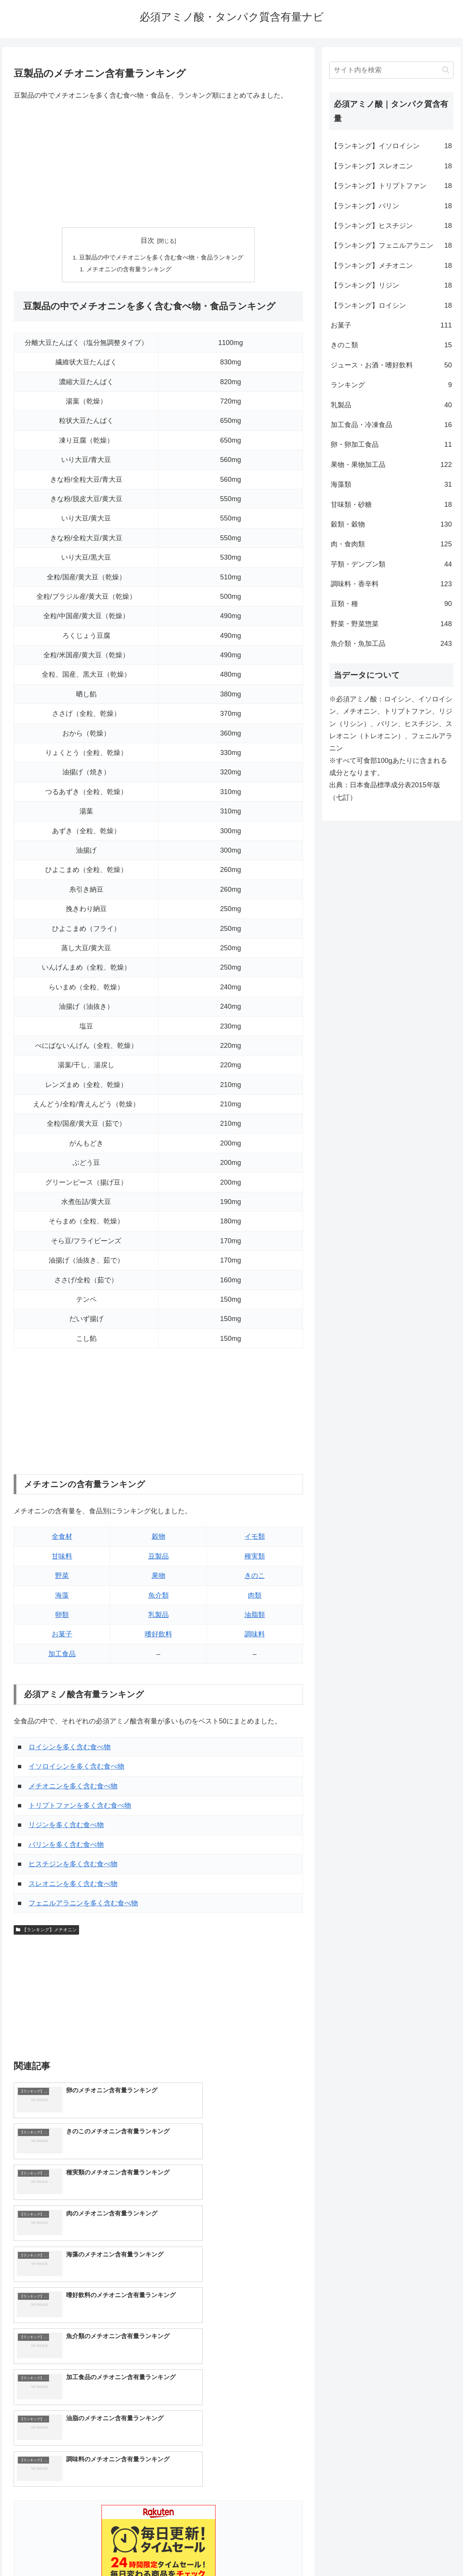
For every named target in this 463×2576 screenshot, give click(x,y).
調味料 (254, 1635)
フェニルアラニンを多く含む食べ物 (83, 1904)
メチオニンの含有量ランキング (129, 269)
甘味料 (62, 1557)
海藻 (62, 1596)
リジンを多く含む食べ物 (66, 1826)
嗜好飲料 (158, 1635)
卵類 (62, 1616)
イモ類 (254, 1537)
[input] (391, 70)
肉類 (255, 1596)
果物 (158, 1577)
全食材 (62, 1537)
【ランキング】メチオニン (46, 1931)
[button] (445, 69)
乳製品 (158, 1616)
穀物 (158, 1537)
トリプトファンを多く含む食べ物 (80, 1806)
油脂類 (254, 1616)
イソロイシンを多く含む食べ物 (76, 1767)
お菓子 (62, 1635)
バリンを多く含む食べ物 (66, 1846)
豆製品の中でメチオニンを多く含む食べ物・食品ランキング (161, 257)
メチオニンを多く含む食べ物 (73, 1787)
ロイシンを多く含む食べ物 (70, 1748)
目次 (147, 240)
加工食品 (62, 1655)
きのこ (254, 1577)
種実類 (254, 1557)
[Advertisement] (158, 164)
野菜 (62, 1577)
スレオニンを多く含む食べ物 (73, 1885)
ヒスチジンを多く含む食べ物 (73, 1865)
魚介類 (158, 1596)
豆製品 (158, 1557)
